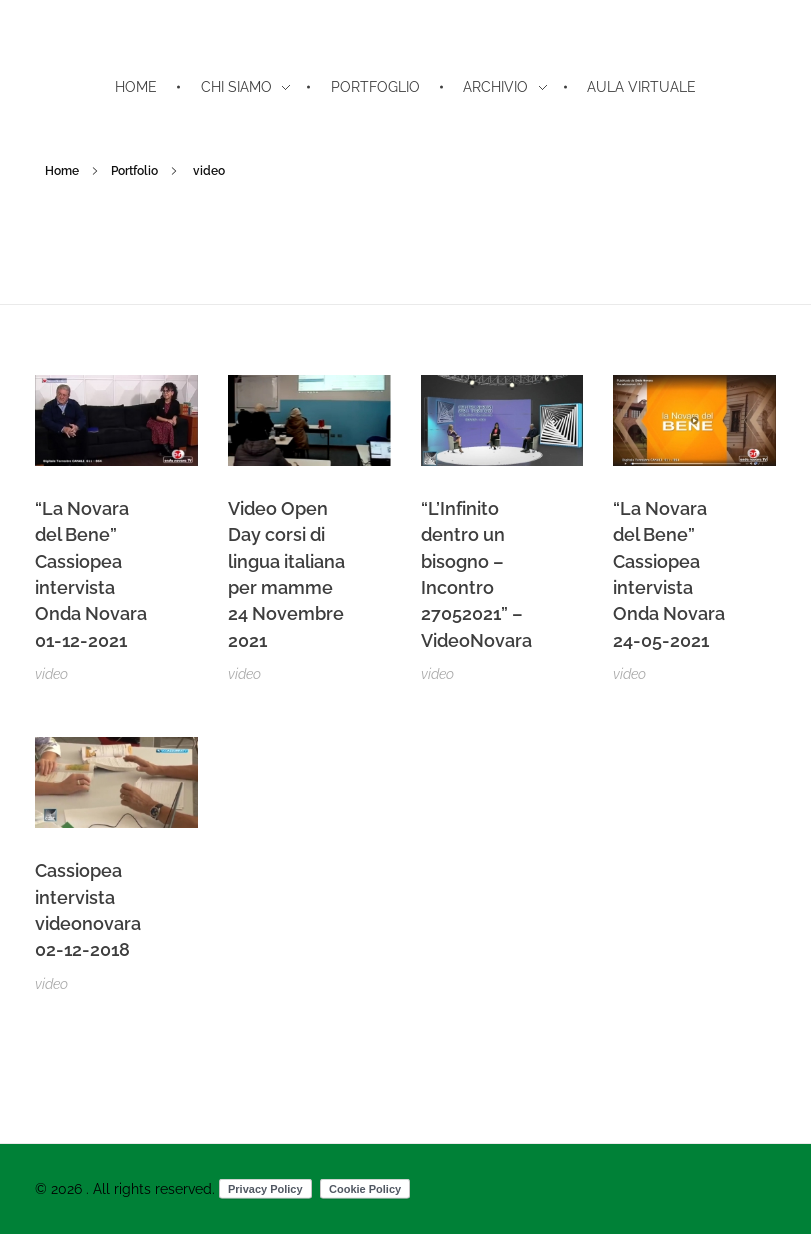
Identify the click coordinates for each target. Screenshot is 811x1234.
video (51, 674)
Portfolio (134, 171)
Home (62, 171)
